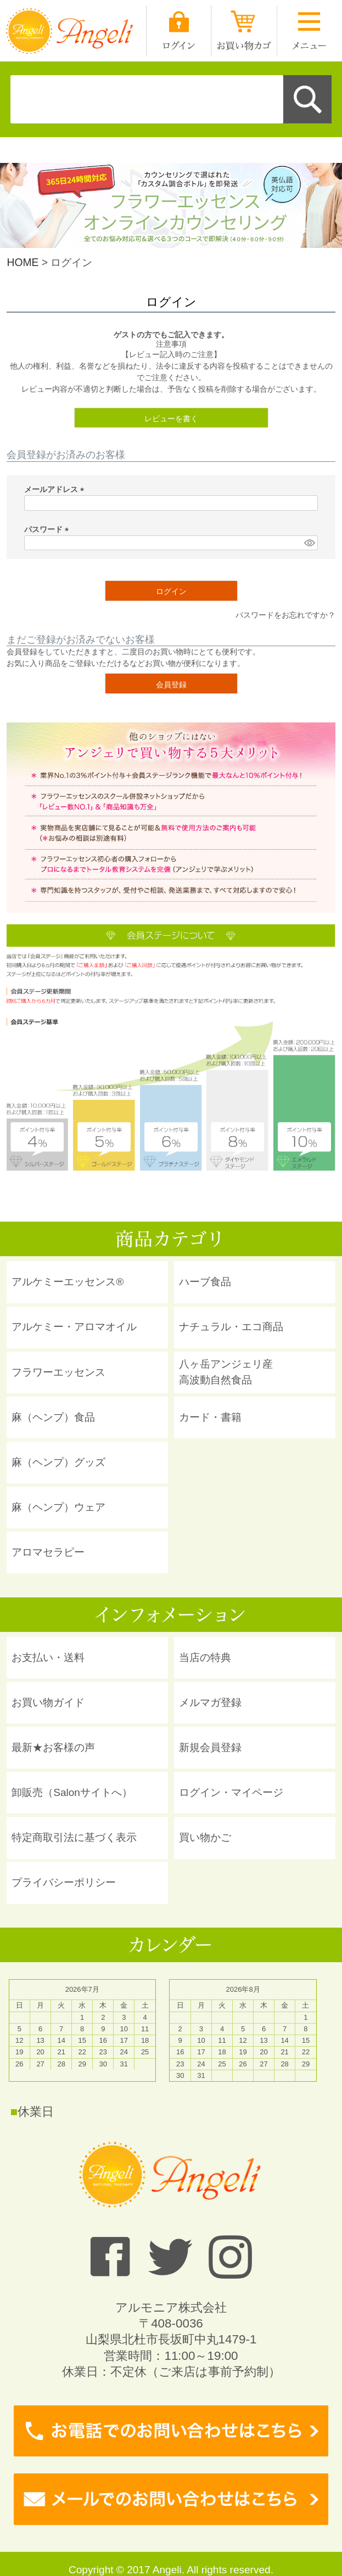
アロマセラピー (48, 1552)
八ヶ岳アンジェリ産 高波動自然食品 (226, 1372)
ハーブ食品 (205, 1281)
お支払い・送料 (48, 1657)
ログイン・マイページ (231, 1792)
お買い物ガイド (48, 1702)
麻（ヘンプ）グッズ (58, 1462)
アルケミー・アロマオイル (74, 1326)
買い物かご (205, 1837)
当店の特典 (205, 1657)
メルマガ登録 (210, 1702)
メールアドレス (56, 489)
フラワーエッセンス (58, 1372)
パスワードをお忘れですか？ (285, 615)
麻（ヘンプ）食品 (53, 1417)
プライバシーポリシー (64, 1882)
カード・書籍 (210, 1417)
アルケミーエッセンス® (68, 1281)
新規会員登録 (210, 1747)
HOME (22, 262)
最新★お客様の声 (53, 1747)
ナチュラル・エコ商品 (231, 1326)
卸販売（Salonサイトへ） (72, 1792)
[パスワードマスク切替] (309, 543)
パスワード (48, 529)
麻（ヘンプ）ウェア (58, 1507)
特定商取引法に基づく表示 (74, 1837)
